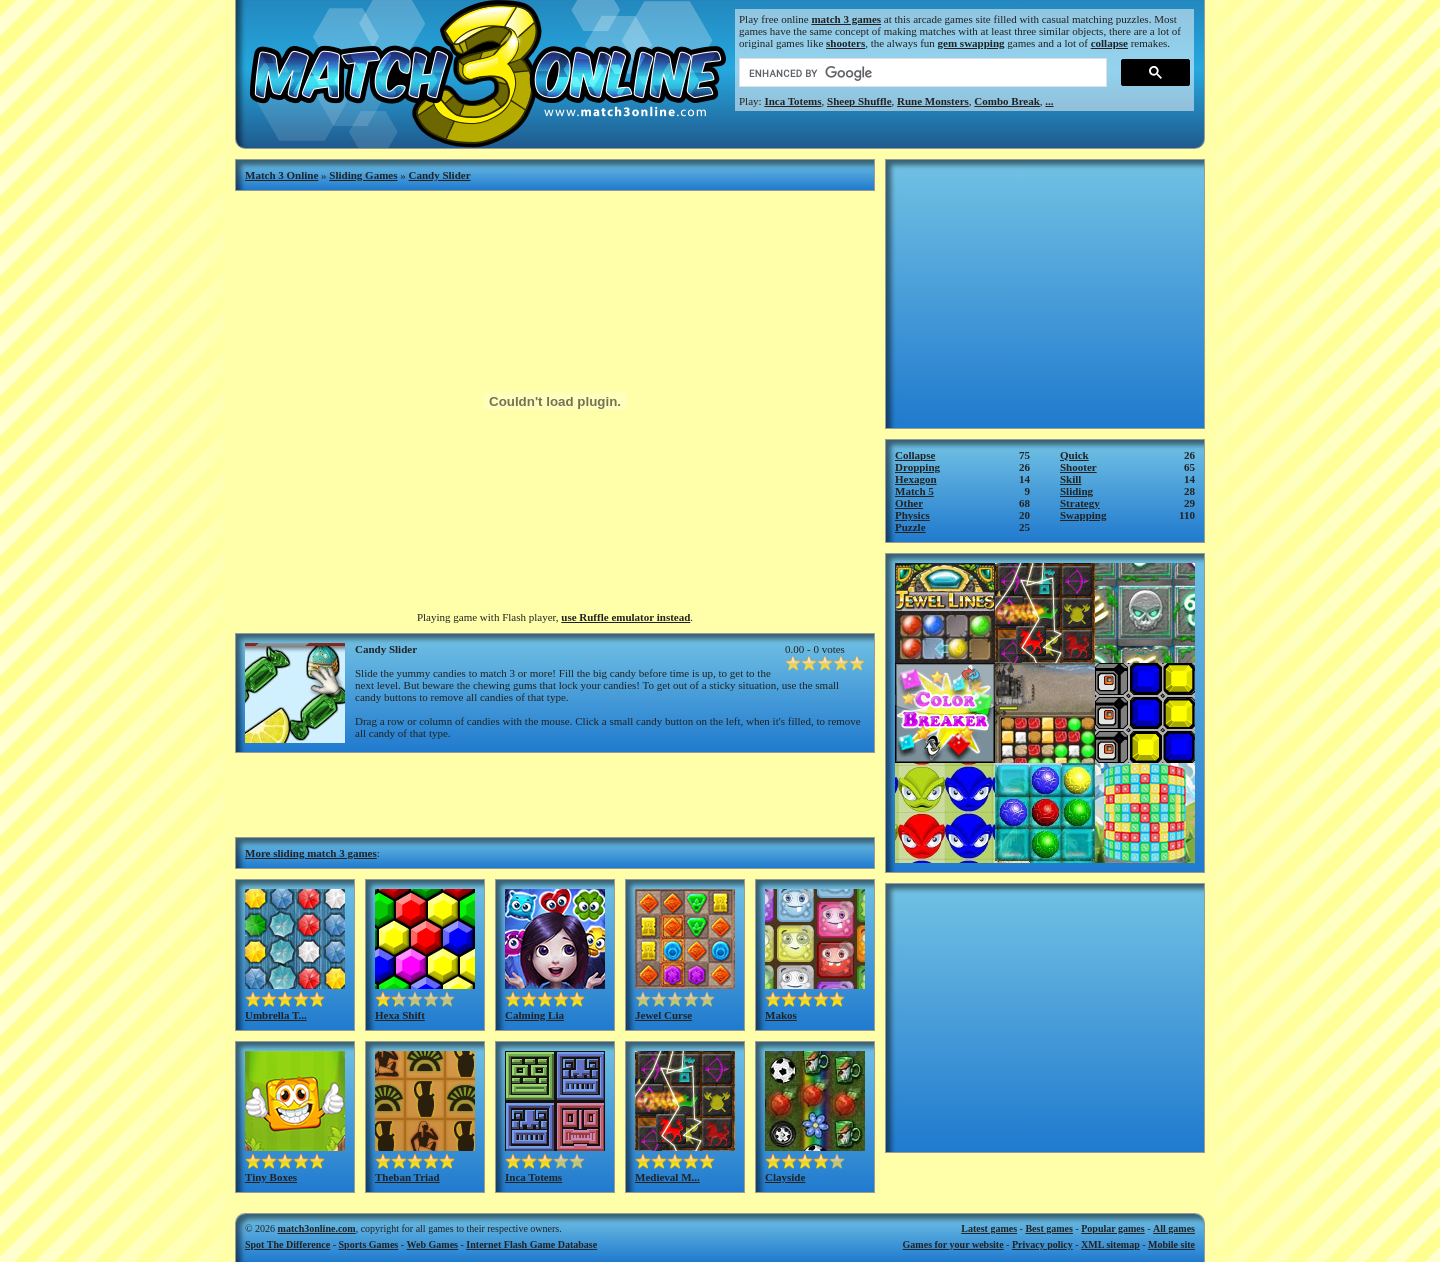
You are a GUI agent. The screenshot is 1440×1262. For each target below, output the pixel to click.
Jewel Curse (663, 1015)
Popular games (1112, 1228)
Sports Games (369, 1244)
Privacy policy (1042, 1244)
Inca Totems (792, 101)
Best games (1049, 1228)
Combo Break (1007, 101)
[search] (921, 73)
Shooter (1078, 467)
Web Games (432, 1244)
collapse (1109, 43)
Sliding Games (363, 175)
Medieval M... (667, 1177)
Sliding (1076, 491)
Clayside (785, 1177)
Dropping (917, 467)
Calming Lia (534, 1015)
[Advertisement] (555, 793)
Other (909, 503)
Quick (1074, 455)
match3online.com (317, 1228)
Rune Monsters (933, 101)
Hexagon (916, 479)
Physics (912, 515)
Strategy (1080, 503)
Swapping (1083, 515)
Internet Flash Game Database (531, 1244)
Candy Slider (440, 175)
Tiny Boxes (271, 1177)
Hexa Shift (400, 1015)
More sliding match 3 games (311, 853)
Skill (1070, 479)
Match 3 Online (281, 175)
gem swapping (971, 43)
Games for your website (953, 1244)
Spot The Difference (287, 1244)
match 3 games (846, 19)
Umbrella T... (276, 1015)
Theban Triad (407, 1177)
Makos (781, 1015)
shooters (845, 43)
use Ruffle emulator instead (625, 617)
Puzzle (910, 527)
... (1049, 101)
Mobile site (1171, 1244)
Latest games (989, 1228)
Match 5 (914, 491)
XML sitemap (1110, 1244)
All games (1174, 1228)
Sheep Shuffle (859, 101)
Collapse (915, 455)
